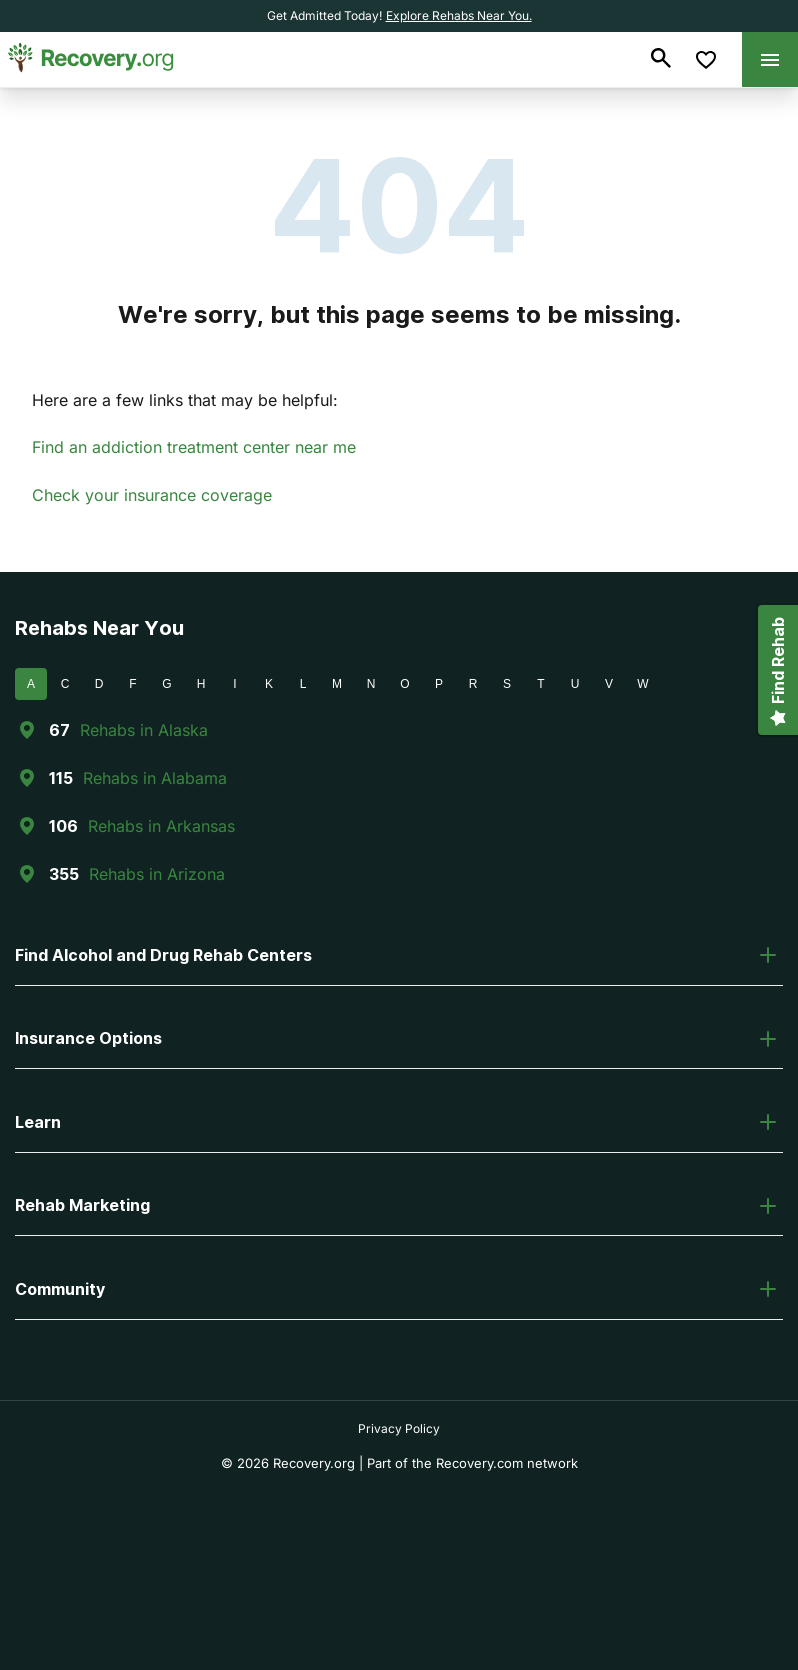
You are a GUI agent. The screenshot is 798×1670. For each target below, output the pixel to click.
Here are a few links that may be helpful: (185, 400)
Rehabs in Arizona (157, 874)
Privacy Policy (399, 1428)
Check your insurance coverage (152, 495)
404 (399, 205)
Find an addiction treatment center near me (194, 447)
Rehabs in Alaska (144, 730)
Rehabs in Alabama (155, 778)
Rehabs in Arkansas (161, 826)
